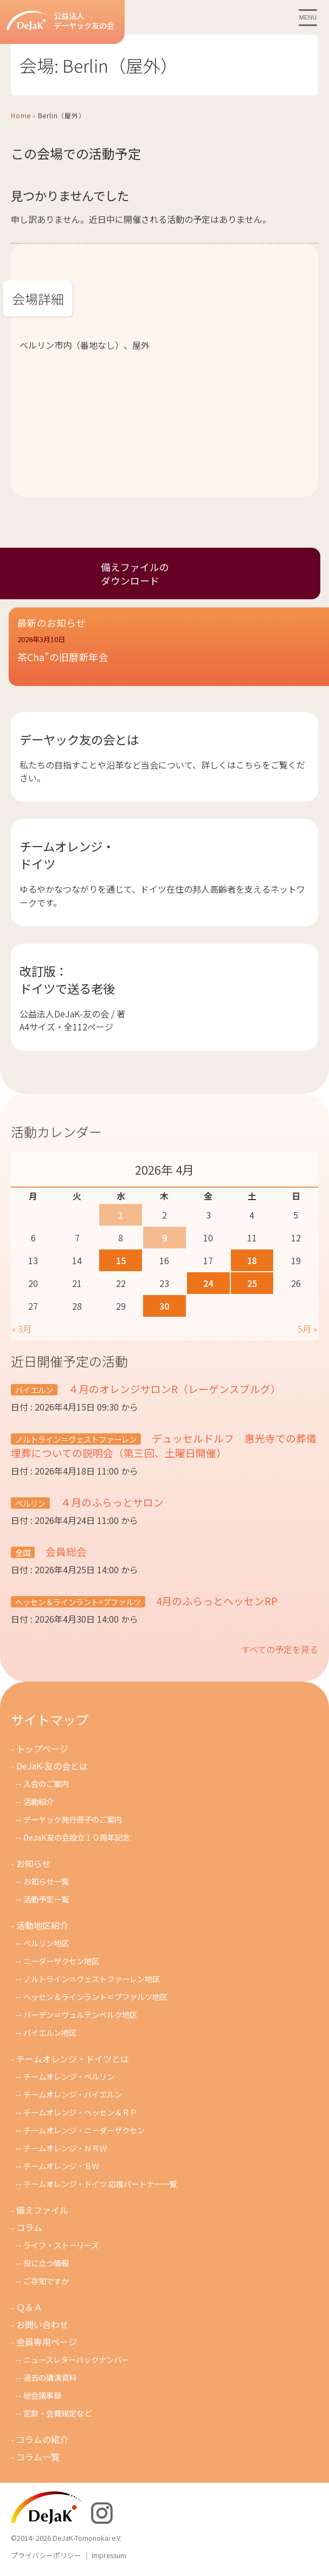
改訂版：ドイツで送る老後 (67, 979)
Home (21, 115)
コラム (29, 2227)
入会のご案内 (46, 1783)
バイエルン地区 (49, 2032)
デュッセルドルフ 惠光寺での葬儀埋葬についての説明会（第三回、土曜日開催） (164, 1445)
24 (208, 1283)
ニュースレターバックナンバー (76, 2359)
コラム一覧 (38, 2456)
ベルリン (30, 1503)
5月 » (307, 1328)
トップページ (42, 1748)
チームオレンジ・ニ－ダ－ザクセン (84, 2130)
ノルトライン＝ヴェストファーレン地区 (91, 1978)
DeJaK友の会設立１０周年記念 (76, 1837)
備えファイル (42, 2209)
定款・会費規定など (57, 2413)
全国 (22, 1552)
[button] (168, 655)
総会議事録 (42, 2395)
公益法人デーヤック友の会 (60, 21)
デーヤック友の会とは (79, 739)
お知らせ (33, 1863)
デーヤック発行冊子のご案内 (72, 1819)
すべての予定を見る (279, 1649)
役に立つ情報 (46, 2263)
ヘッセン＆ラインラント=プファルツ (78, 1601)
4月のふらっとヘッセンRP (216, 1600)
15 (121, 1260)
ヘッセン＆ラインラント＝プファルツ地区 (95, 1996)
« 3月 (21, 1328)
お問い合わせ (42, 2324)
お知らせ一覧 (46, 1881)
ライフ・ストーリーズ (61, 2245)
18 (252, 1260)
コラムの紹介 (42, 2439)
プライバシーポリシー (46, 2555)
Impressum (109, 2555)
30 (164, 1305)
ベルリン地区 (46, 1943)
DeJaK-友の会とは (52, 1765)
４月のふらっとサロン (111, 1502)
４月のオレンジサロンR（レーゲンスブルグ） (173, 1388)
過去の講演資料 (49, 2377)
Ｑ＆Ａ (29, 2307)
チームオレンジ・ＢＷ (61, 2165)
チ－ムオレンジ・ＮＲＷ (65, 2148)
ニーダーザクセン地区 (61, 1960)
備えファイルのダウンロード (135, 573)
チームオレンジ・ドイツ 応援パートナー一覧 (100, 2183)
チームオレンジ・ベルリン (68, 2076)
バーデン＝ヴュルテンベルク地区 (80, 2014)
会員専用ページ (46, 2341)
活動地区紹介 (42, 1925)
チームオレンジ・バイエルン (72, 2094)
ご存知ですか (46, 2280)
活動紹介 (38, 1801)
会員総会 (65, 1551)
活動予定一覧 (46, 1899)
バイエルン (34, 1389)
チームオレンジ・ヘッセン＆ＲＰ (80, 2112)
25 (252, 1283)
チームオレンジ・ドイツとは (72, 2058)
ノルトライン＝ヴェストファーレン (76, 1439)
